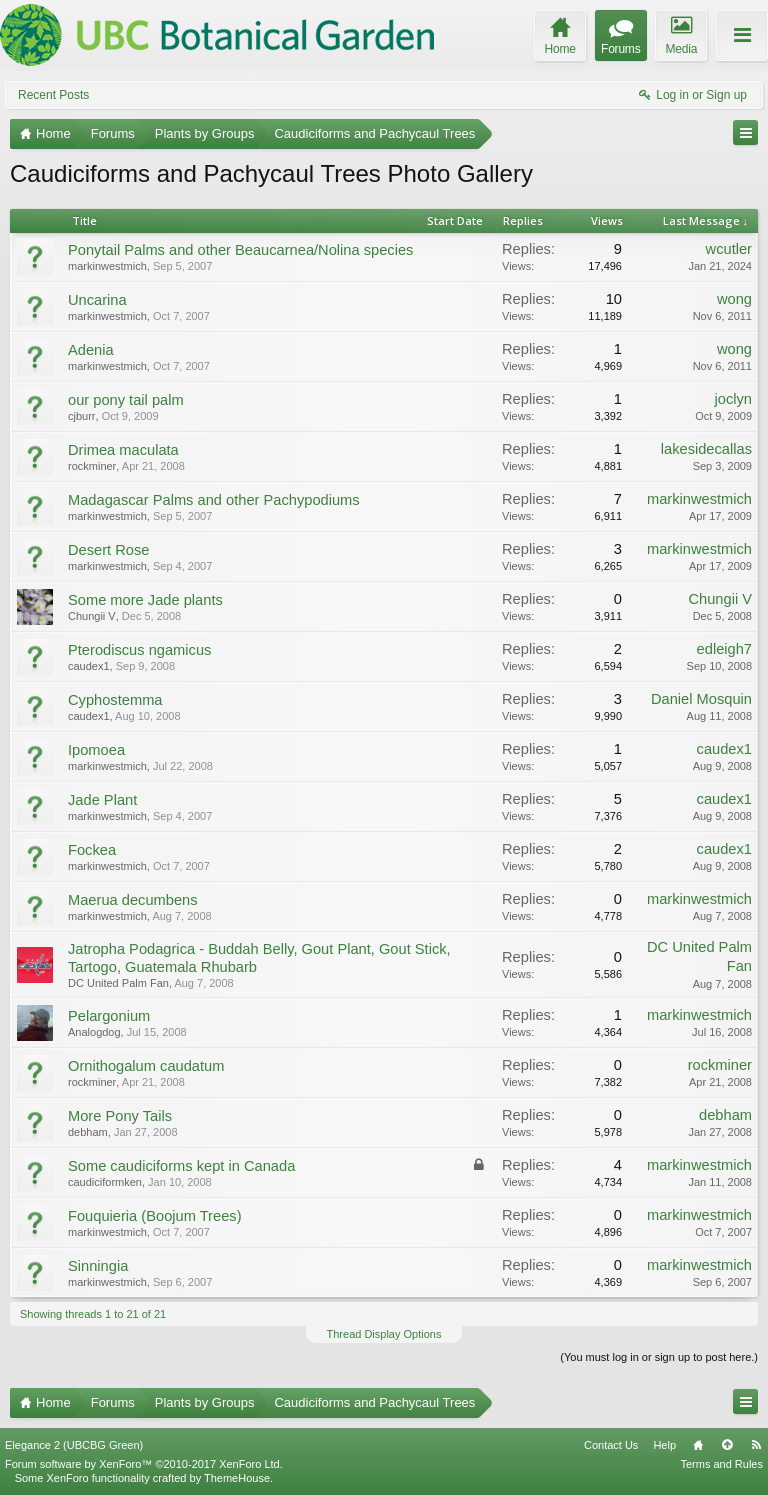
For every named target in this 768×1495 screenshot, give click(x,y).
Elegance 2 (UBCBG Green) (74, 1445)
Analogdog (94, 1032)
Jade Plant (102, 800)
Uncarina (97, 300)
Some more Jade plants (145, 600)
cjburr (82, 416)
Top (727, 1445)
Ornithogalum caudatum (146, 1066)
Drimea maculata (123, 450)
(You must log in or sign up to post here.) (659, 1357)
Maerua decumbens (133, 900)
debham (88, 1132)
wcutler (729, 249)
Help (664, 1445)
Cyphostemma (115, 700)
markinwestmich (107, 266)
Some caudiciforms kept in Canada (181, 1166)
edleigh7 (724, 649)
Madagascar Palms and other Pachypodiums (214, 500)
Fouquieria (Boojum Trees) (155, 1216)
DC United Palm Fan (118, 983)
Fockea (92, 850)
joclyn (733, 399)
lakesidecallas (706, 449)
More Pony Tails (120, 1116)
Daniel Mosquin (701, 699)
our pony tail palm (126, 400)
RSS (756, 1445)
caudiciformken (105, 1182)
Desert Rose (108, 550)
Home (698, 1445)
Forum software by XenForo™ (144, 1464)
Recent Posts (53, 95)
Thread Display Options (384, 1334)
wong (734, 299)
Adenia (91, 350)
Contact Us (611, 1445)
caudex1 (89, 666)
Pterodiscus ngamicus (139, 650)
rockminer (92, 466)
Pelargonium (109, 1016)
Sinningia (98, 1266)
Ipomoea (96, 750)
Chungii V (92, 616)
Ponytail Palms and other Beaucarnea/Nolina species (240, 250)
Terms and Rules (721, 1464)
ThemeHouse (237, 1478)
